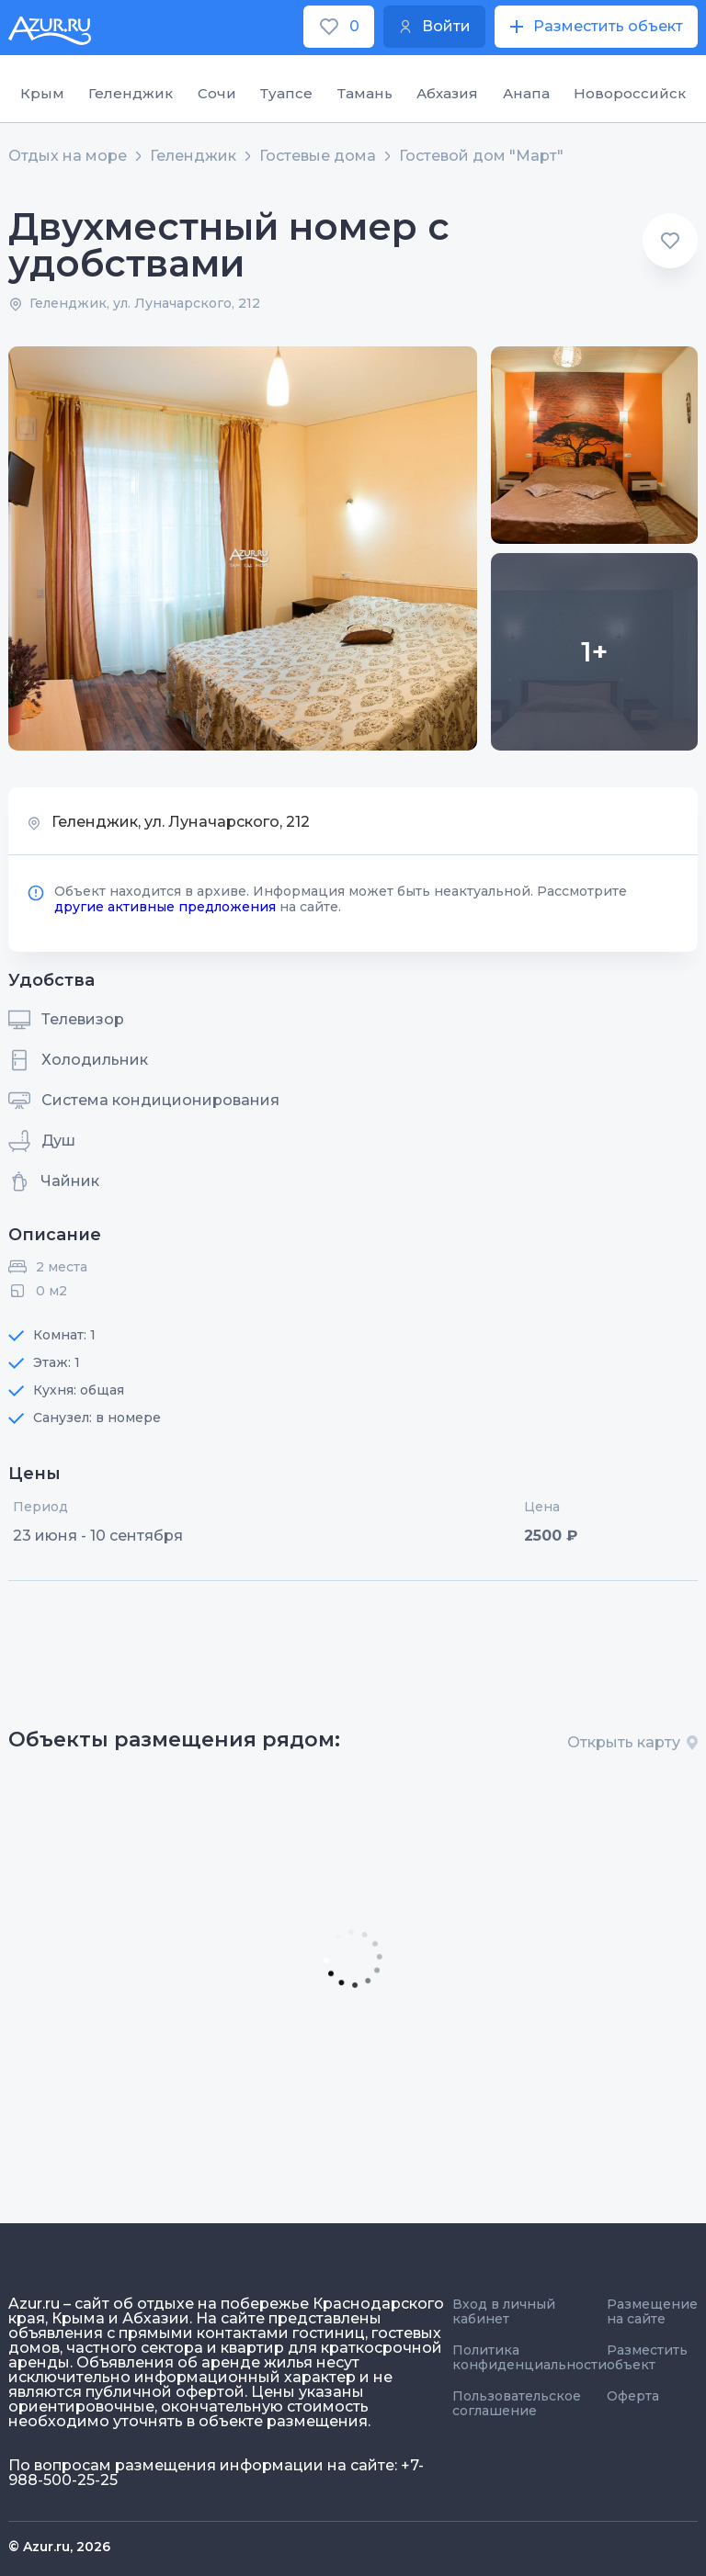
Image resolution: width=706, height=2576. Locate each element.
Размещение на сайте (652, 2311)
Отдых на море (67, 156)
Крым (42, 93)
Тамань (365, 93)
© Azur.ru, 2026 (59, 2546)
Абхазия (447, 93)
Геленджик (130, 93)
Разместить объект (647, 2357)
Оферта (633, 2396)
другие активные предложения (165, 906)
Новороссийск (630, 93)
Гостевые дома (317, 156)
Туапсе (286, 93)
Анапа (526, 93)
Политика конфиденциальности (529, 2357)
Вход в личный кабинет (503, 2311)
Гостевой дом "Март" (481, 156)
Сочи (217, 93)
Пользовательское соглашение (516, 2403)
